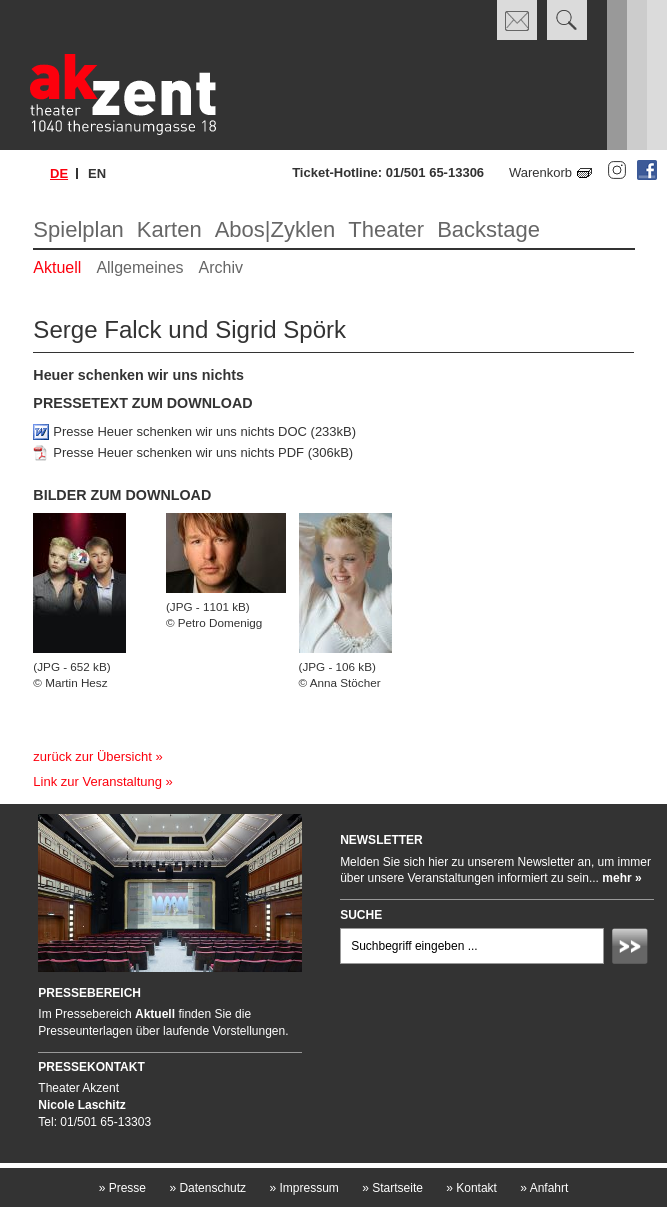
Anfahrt (544, 1188)
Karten (169, 229)
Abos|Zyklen (275, 229)
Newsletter (381, 840)
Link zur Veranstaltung (97, 781)
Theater (386, 229)
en (97, 173)
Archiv (221, 267)
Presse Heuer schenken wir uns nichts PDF (178, 452)
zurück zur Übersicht (92, 756)
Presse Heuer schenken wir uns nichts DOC (180, 431)
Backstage (488, 229)
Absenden (633, 949)
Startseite (392, 1188)
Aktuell (57, 267)
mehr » (621, 878)
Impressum (303, 1188)
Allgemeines (139, 267)
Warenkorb (540, 172)
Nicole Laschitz (81, 1105)
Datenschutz (207, 1188)
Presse (122, 1188)
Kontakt (471, 1188)
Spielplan (78, 229)
